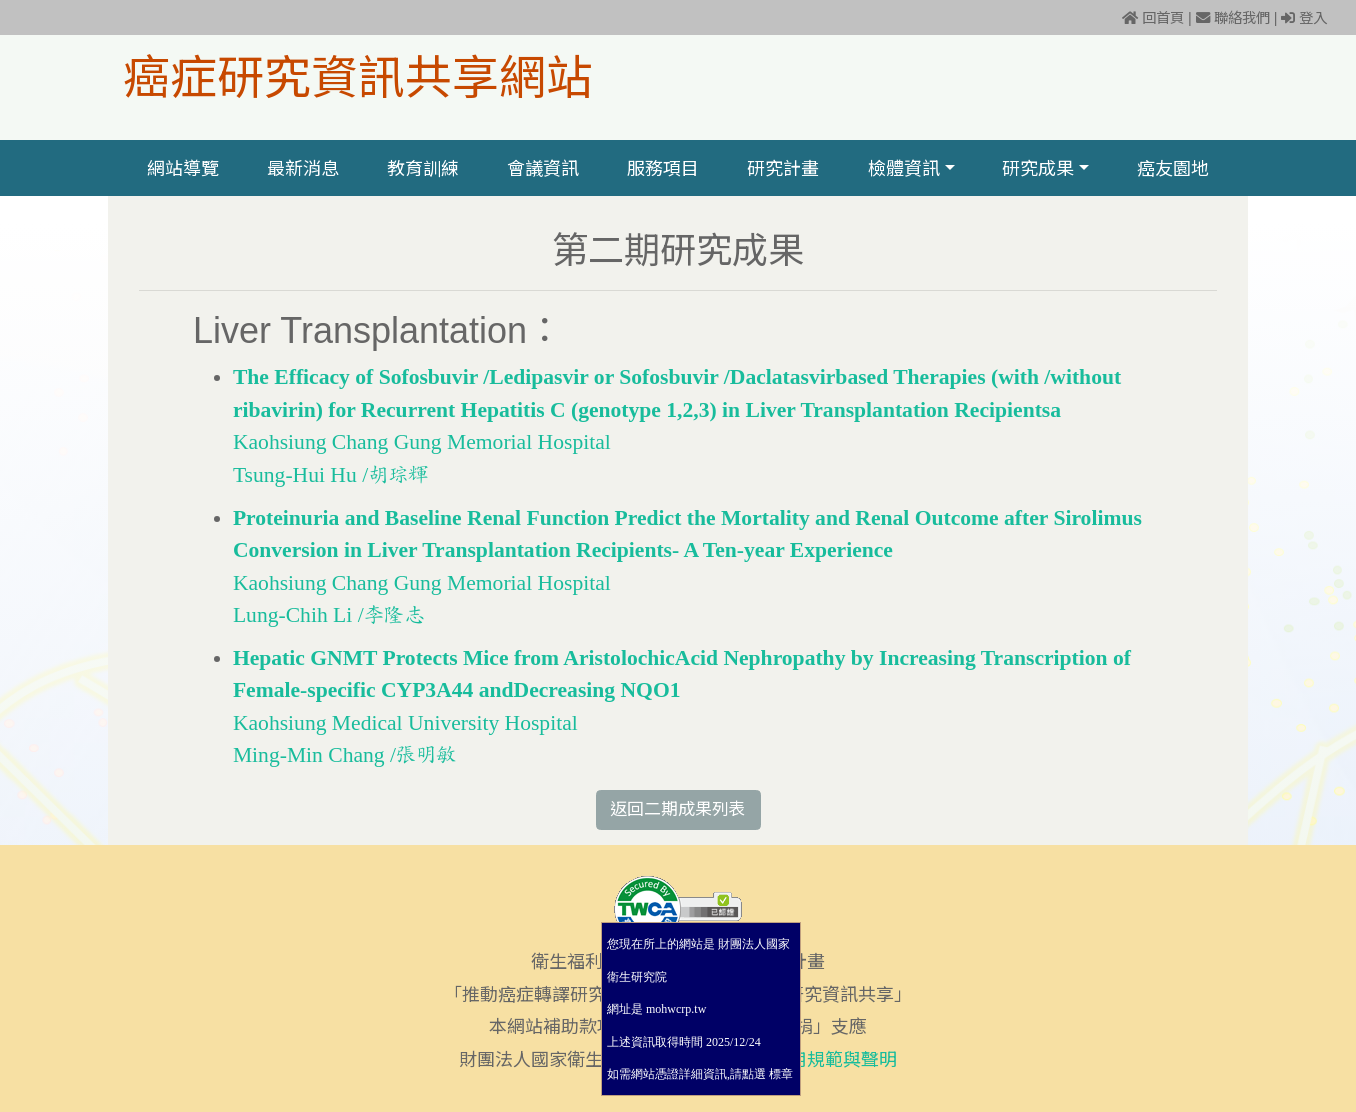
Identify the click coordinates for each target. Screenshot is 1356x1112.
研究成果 (1038, 168)
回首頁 (1153, 18)
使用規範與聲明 (834, 1060)
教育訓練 (423, 168)
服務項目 (663, 168)
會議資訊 (543, 168)
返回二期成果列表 (678, 809)
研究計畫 (784, 168)
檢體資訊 (904, 168)
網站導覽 (183, 168)
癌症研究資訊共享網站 (358, 76)
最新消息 (303, 168)
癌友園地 (1173, 168)
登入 (1304, 18)
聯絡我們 (1233, 18)
